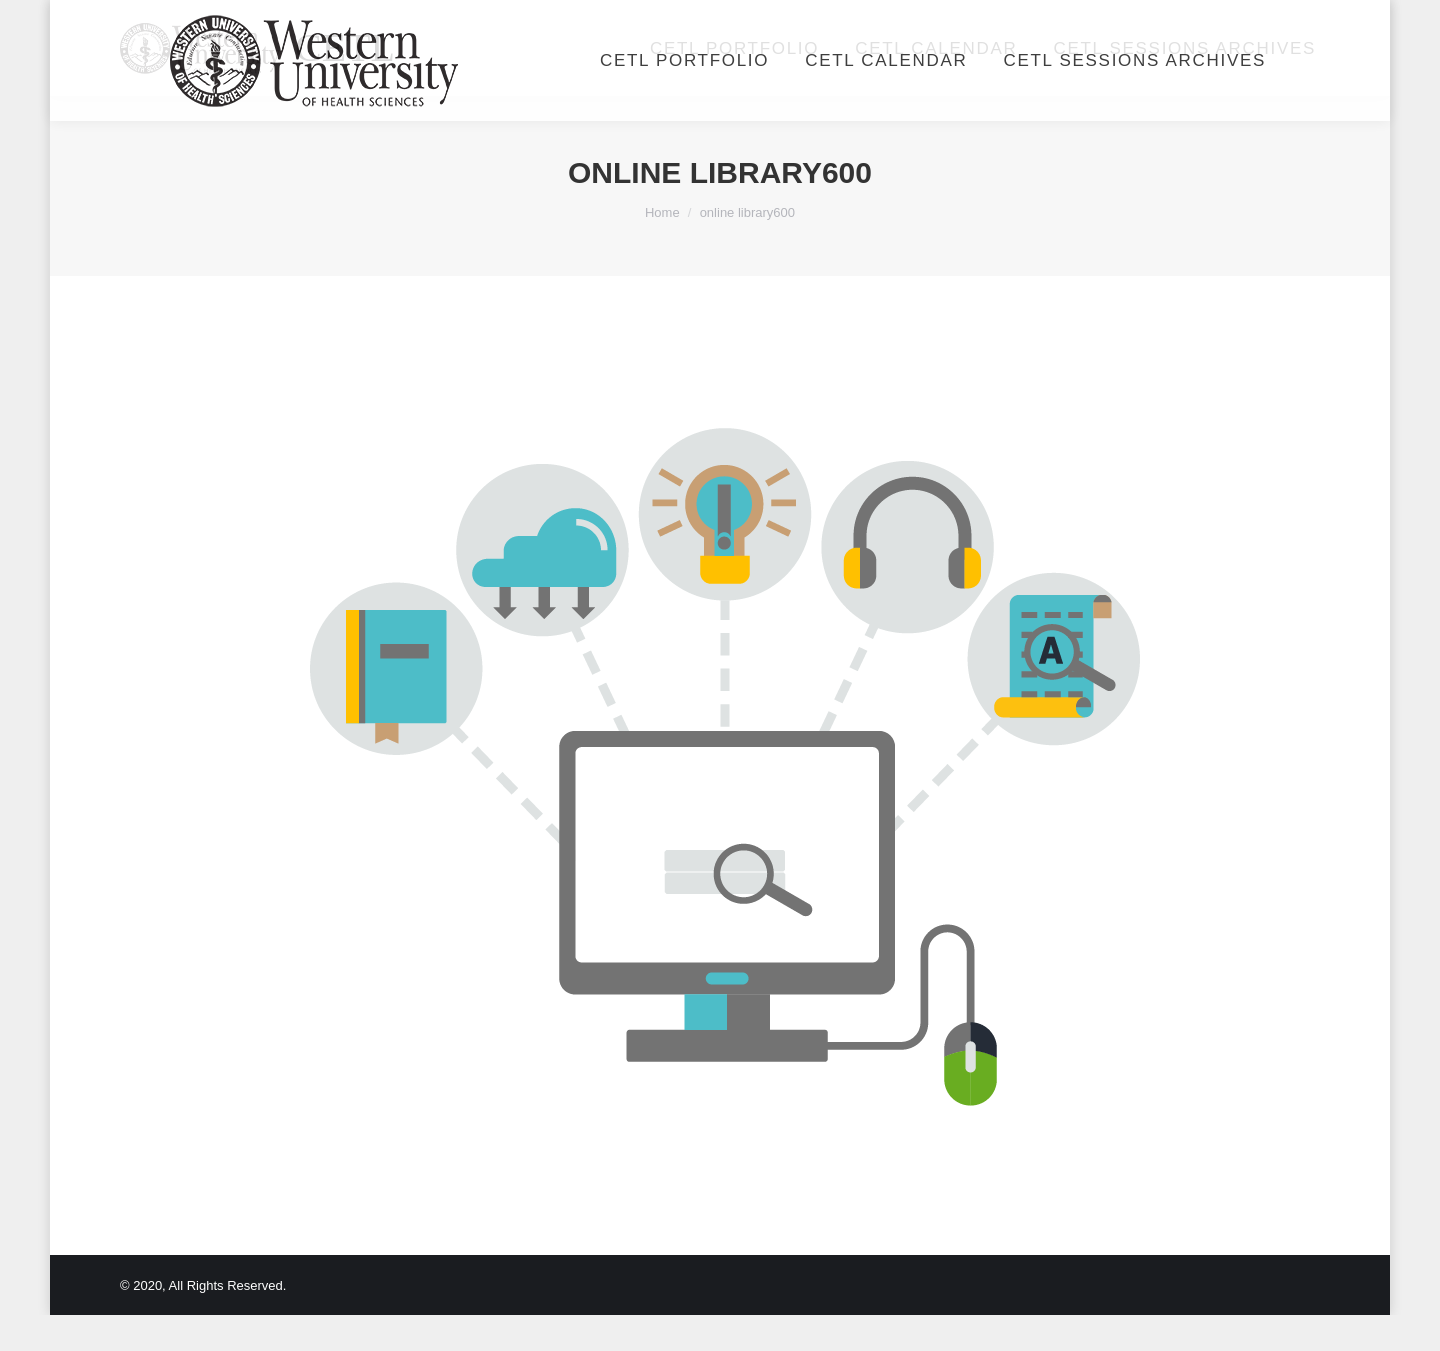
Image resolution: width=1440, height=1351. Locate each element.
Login (1095, 18)
